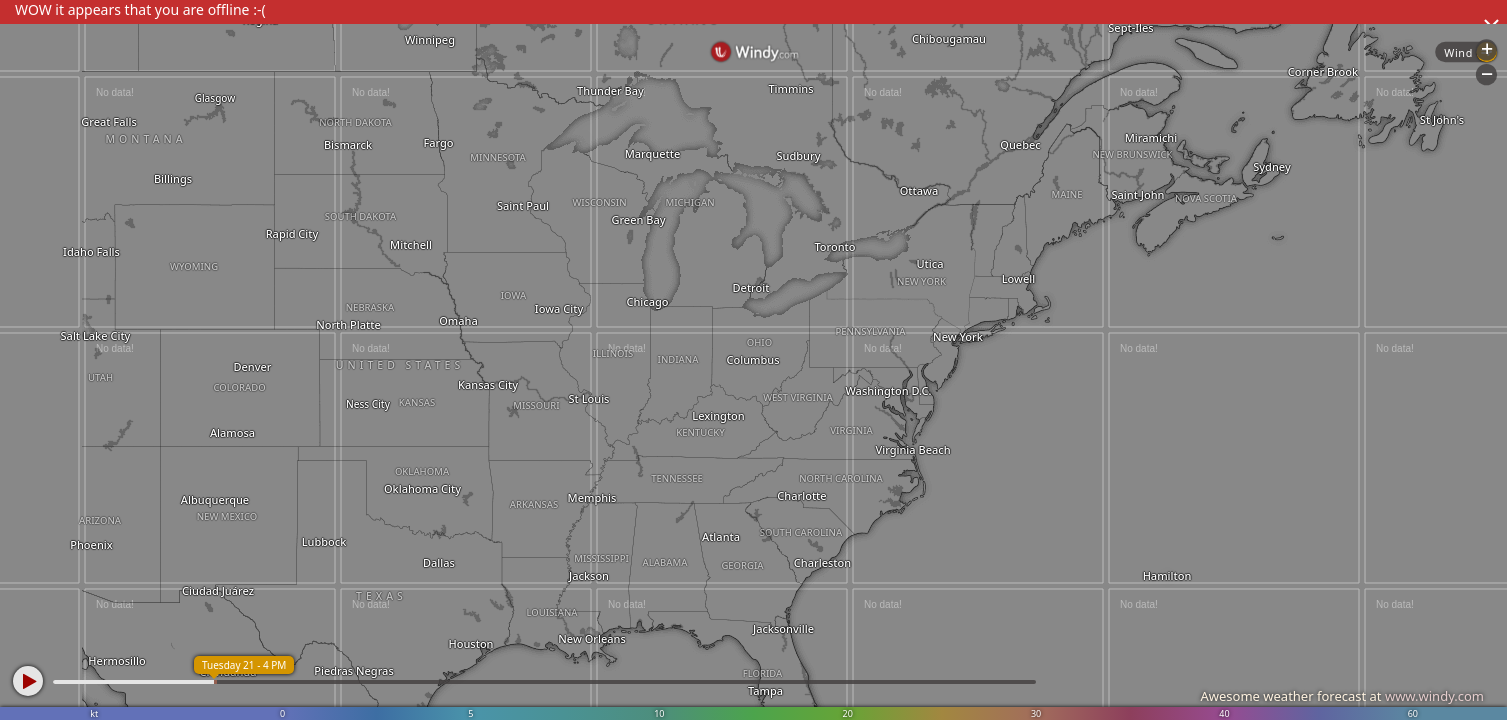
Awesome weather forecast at (1342, 696)
